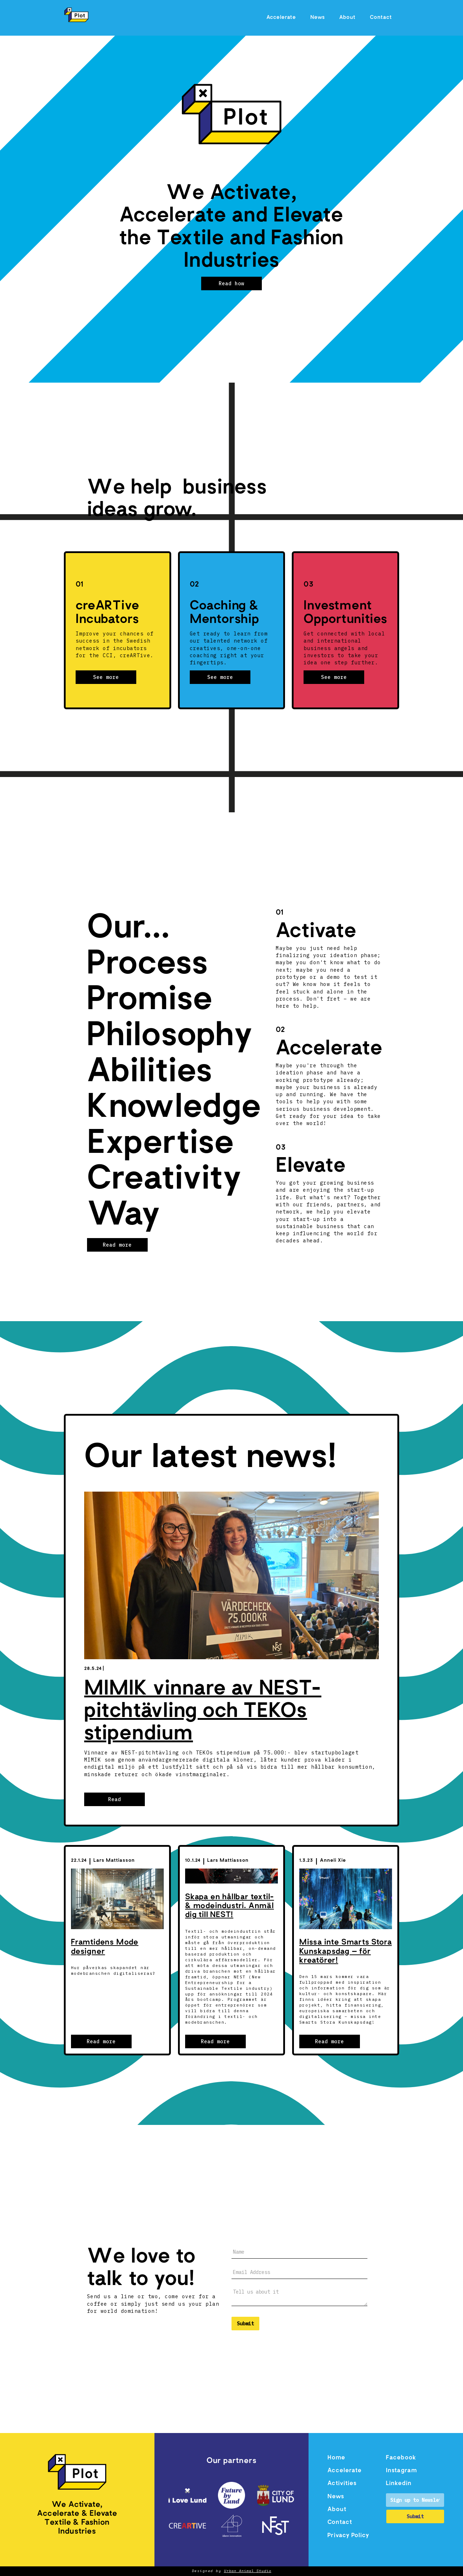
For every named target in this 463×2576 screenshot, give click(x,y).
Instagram (401, 2471)
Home (336, 2458)
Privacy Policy (348, 2536)
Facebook (401, 2458)
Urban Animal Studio (247, 2571)
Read (114, 1799)
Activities (342, 2483)
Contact (381, 17)
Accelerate (281, 17)
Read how (231, 283)
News (317, 17)
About (347, 17)
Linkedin (399, 2483)
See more (106, 677)
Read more (117, 1245)
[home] (76, 14)
